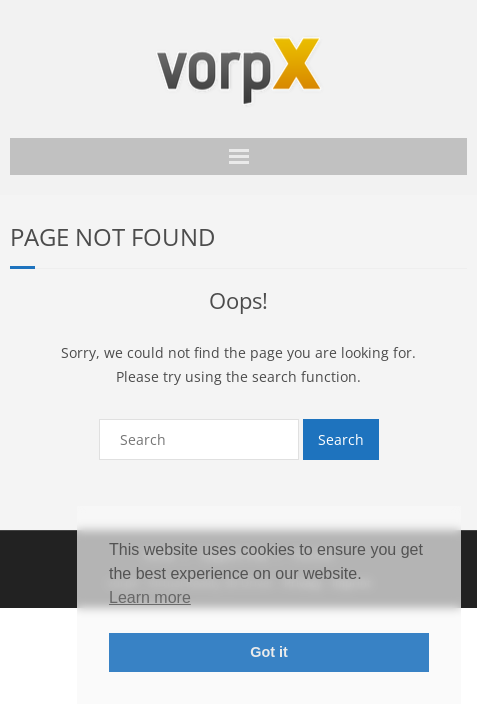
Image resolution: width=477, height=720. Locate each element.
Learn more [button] (150, 597)
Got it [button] (269, 652)
